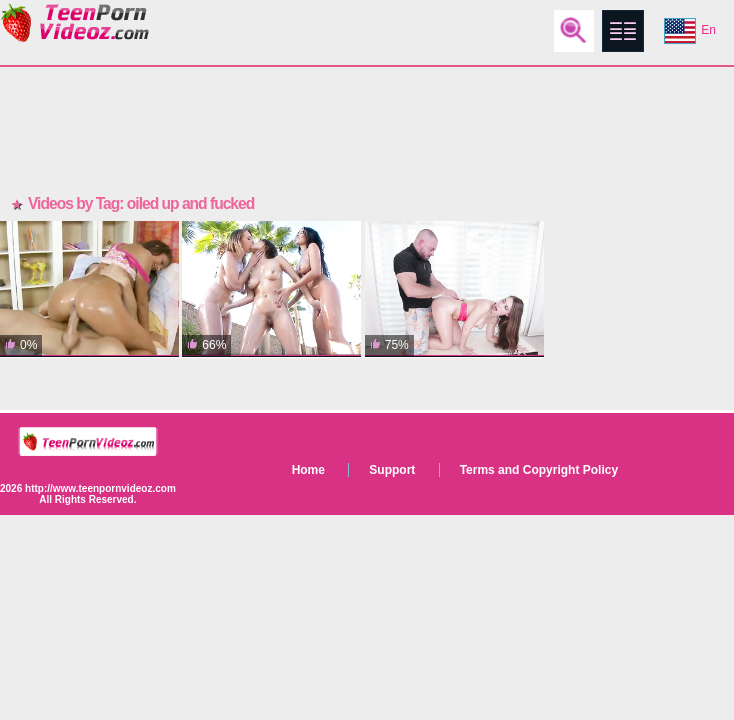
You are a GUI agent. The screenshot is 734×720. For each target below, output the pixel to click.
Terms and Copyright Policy (539, 470)
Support (392, 470)
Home (308, 470)
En (690, 31)
